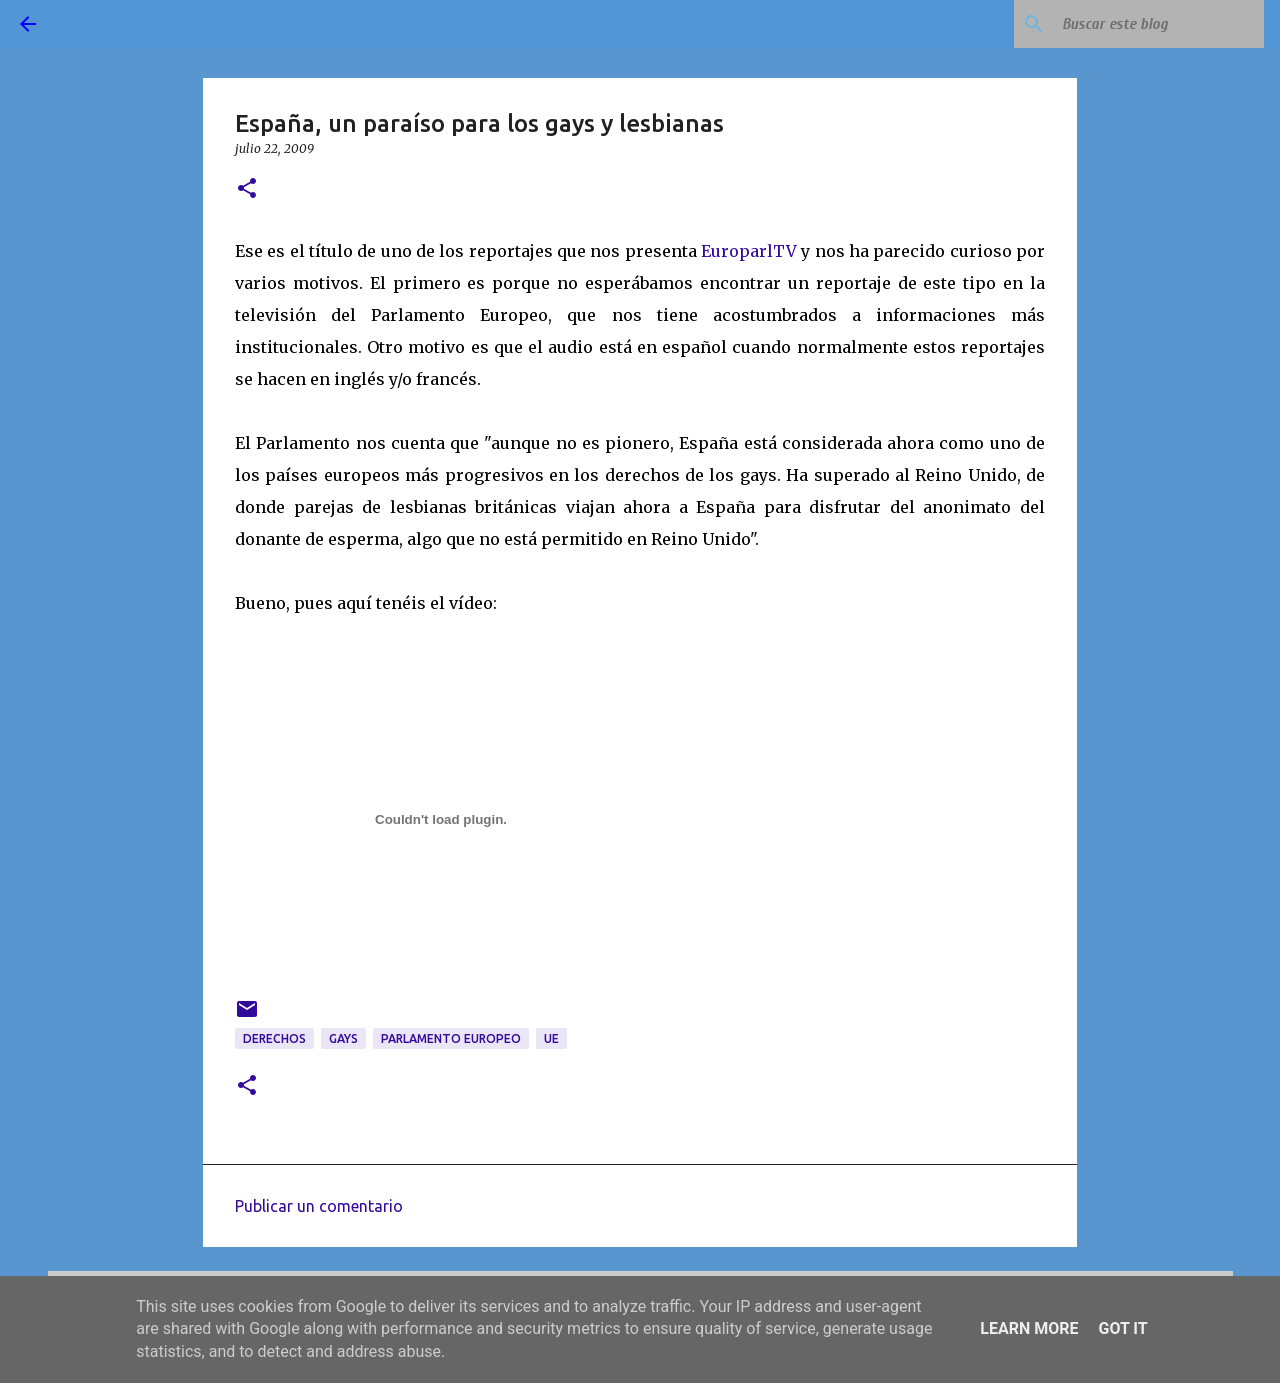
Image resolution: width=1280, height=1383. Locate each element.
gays (343, 1038)
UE (551, 1038)
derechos (274, 1038)
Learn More (1029, 1328)
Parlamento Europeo (451, 1038)
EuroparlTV (749, 251)
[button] (247, 189)
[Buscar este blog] (1159, 24)
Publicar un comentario (319, 1206)
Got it (1122, 1328)
